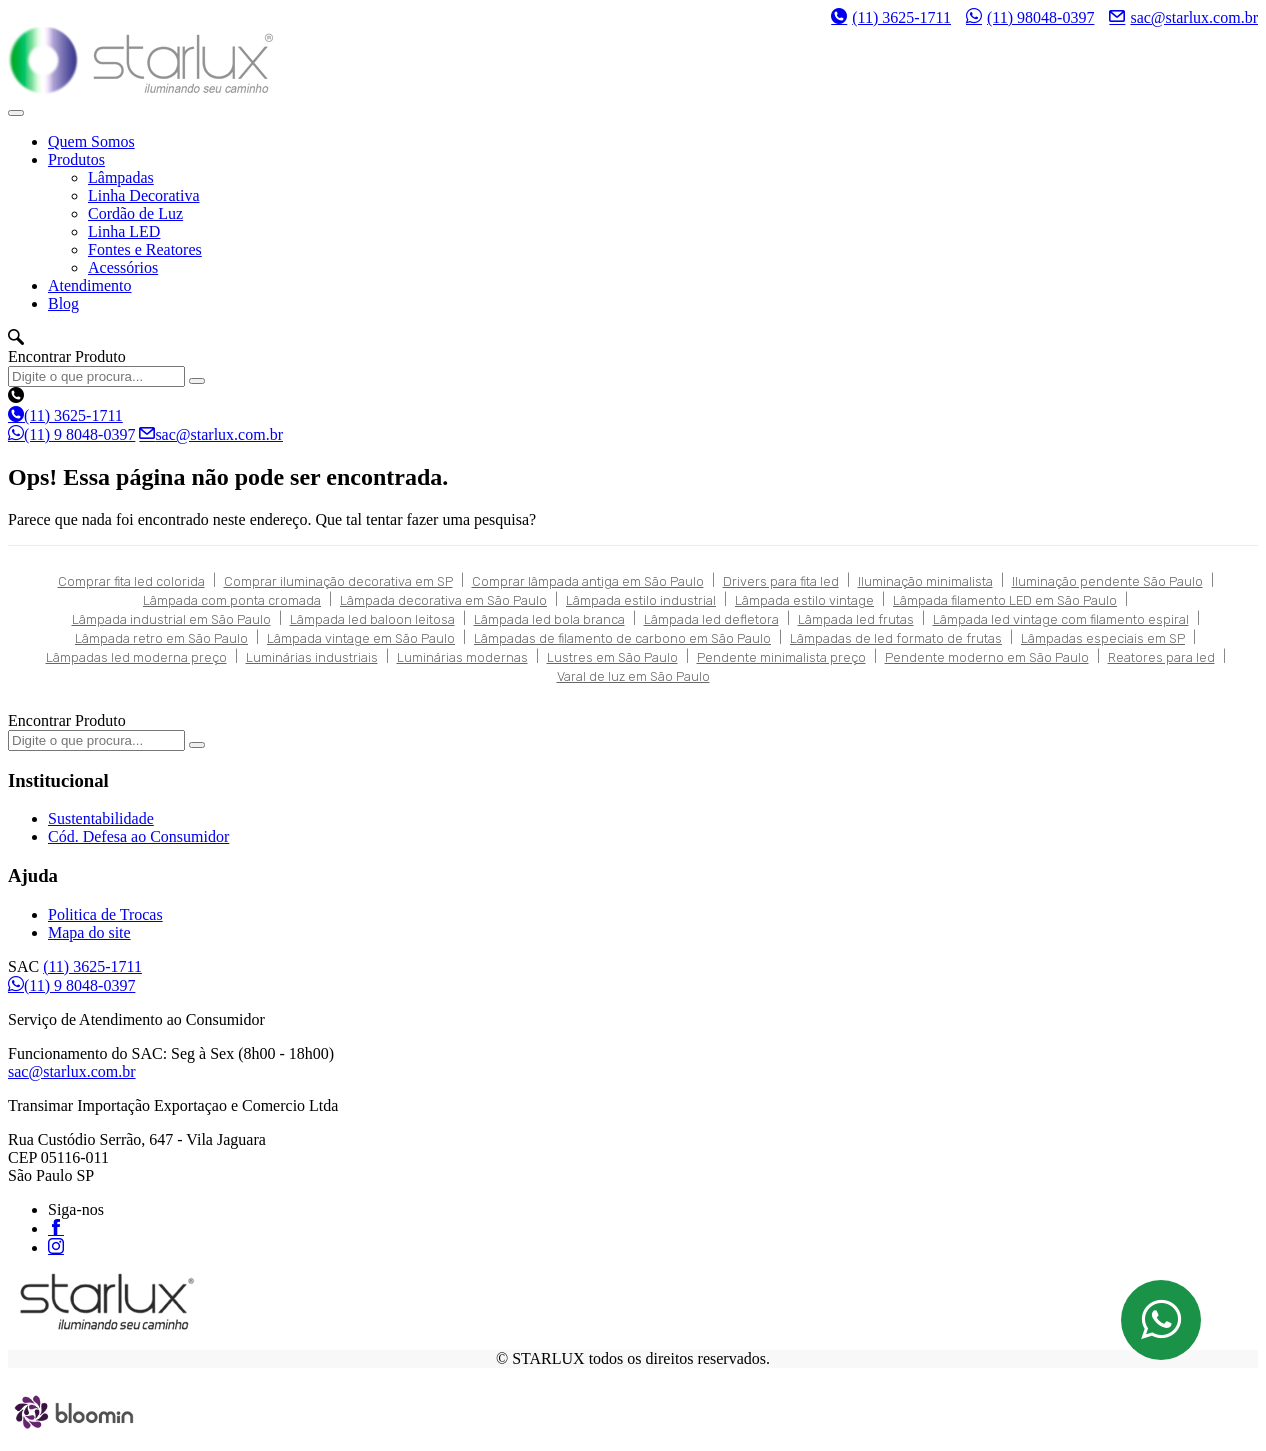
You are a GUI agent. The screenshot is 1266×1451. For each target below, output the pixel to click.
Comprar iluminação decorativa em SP (338, 581)
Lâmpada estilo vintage (804, 600)
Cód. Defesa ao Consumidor (138, 836)
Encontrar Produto (67, 356)
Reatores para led (1161, 657)
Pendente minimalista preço (781, 657)
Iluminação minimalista (925, 581)
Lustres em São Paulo (612, 657)
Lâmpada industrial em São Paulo (171, 619)
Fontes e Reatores (145, 249)
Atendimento (90, 285)
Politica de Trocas (105, 914)
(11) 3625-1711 (891, 17)
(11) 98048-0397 (1030, 17)
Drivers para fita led (781, 581)
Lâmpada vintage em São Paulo (361, 638)
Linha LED (124, 231)
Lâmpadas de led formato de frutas (896, 638)
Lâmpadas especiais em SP (1103, 638)
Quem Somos (91, 141)
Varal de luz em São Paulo (633, 676)
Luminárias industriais (312, 657)
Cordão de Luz (135, 213)
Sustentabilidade (101, 818)
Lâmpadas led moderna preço (136, 657)
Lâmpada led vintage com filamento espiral (1061, 619)
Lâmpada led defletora (711, 619)
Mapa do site (89, 932)
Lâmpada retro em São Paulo (161, 638)
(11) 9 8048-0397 (71, 434)
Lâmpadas (121, 177)
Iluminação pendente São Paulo (1107, 581)
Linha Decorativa (144, 195)
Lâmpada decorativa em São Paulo (443, 600)
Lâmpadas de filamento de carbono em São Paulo (622, 638)
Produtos (76, 159)
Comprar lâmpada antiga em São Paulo (588, 581)
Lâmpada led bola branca (549, 619)
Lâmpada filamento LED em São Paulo (1005, 600)
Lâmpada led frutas (856, 619)
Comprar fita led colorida (131, 581)
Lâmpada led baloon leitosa (372, 619)
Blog (63, 303)
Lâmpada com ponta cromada (232, 600)
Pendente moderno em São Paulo (987, 657)
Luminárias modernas (462, 657)
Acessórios (123, 267)
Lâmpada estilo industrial (641, 600)
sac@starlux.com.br (1183, 17)
